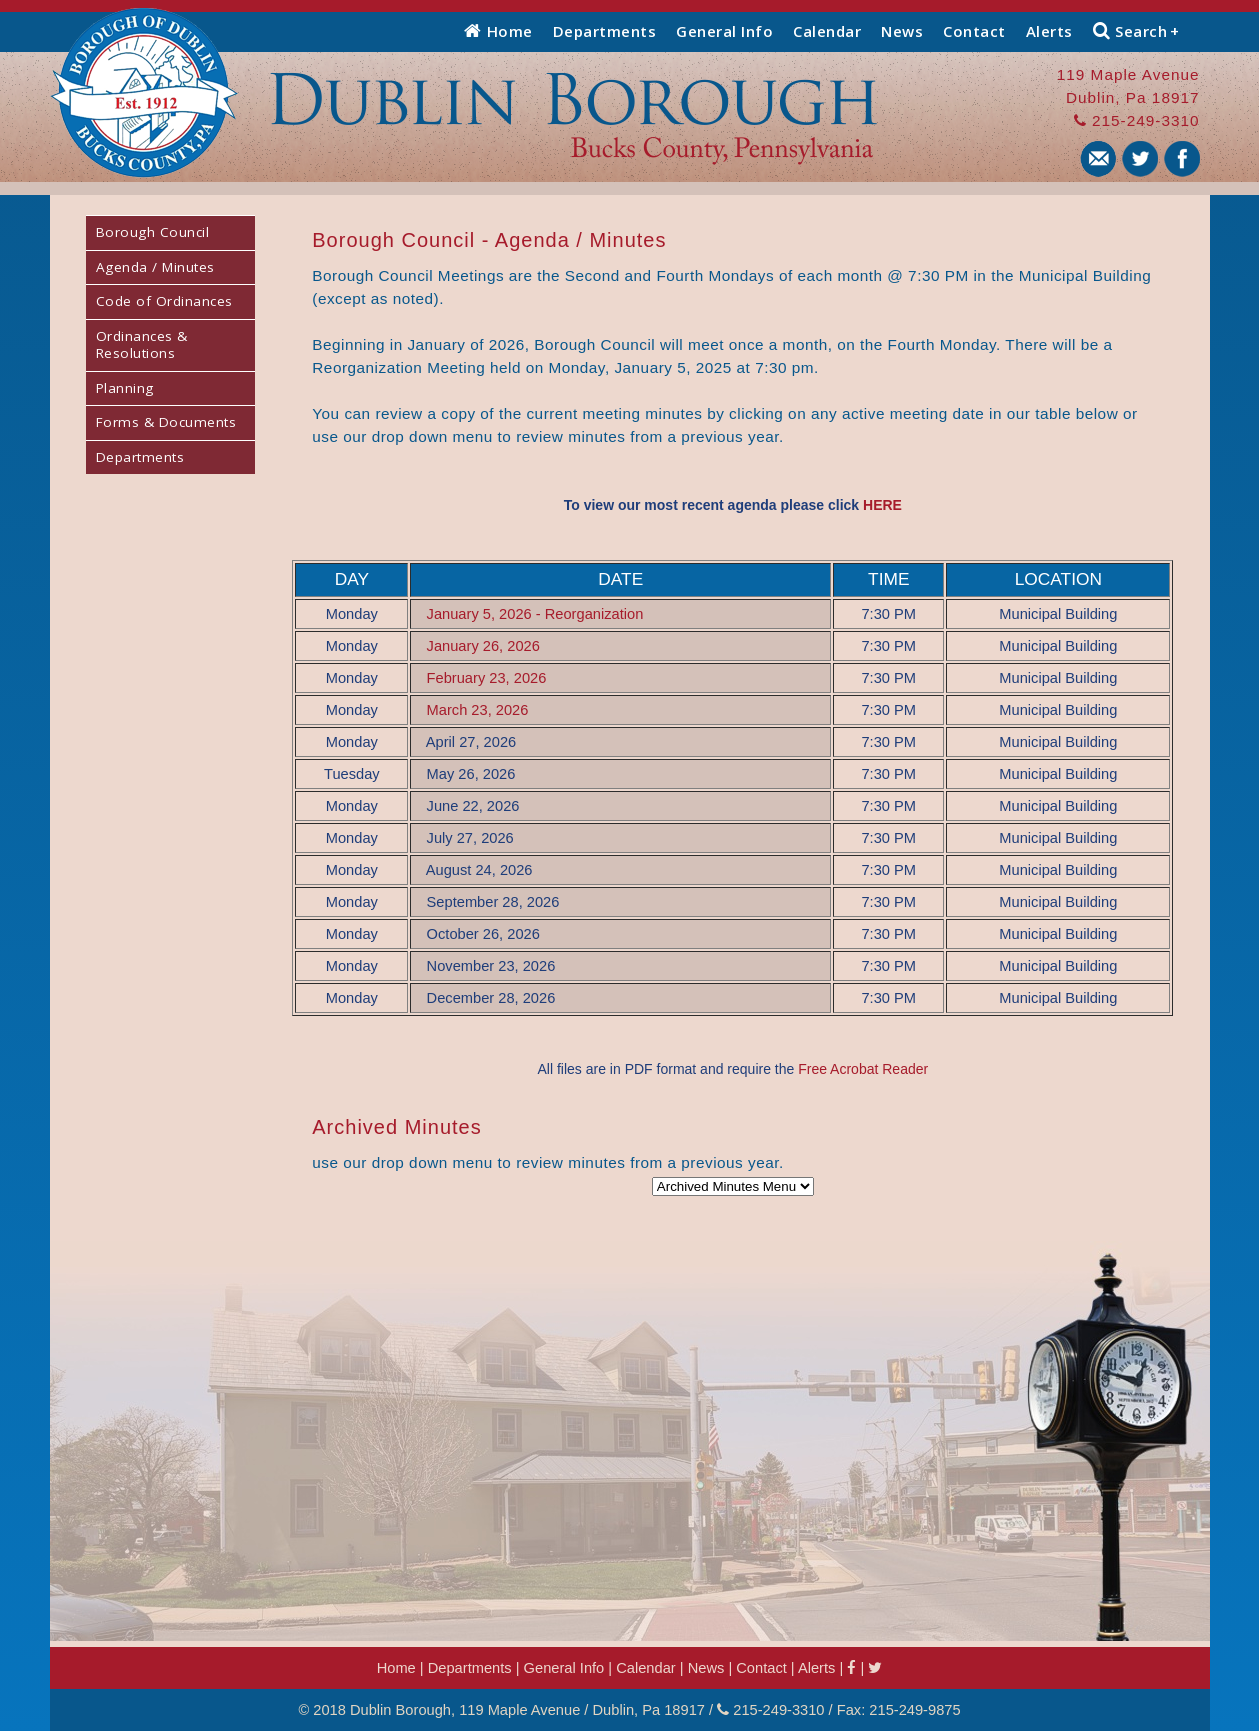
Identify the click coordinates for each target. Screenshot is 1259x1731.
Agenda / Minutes (155, 267)
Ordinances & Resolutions (142, 345)
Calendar (827, 31)
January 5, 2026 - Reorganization (535, 614)
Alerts (1049, 31)
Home (498, 31)
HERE (882, 505)
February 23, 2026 (487, 678)
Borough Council (153, 232)
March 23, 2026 (478, 710)
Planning (125, 388)
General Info (724, 31)
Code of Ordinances (164, 301)
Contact (974, 31)
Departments (605, 31)
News (902, 31)
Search (1136, 31)
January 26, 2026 (483, 646)
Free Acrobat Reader (863, 1069)
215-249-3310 (1137, 120)
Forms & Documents (166, 422)
